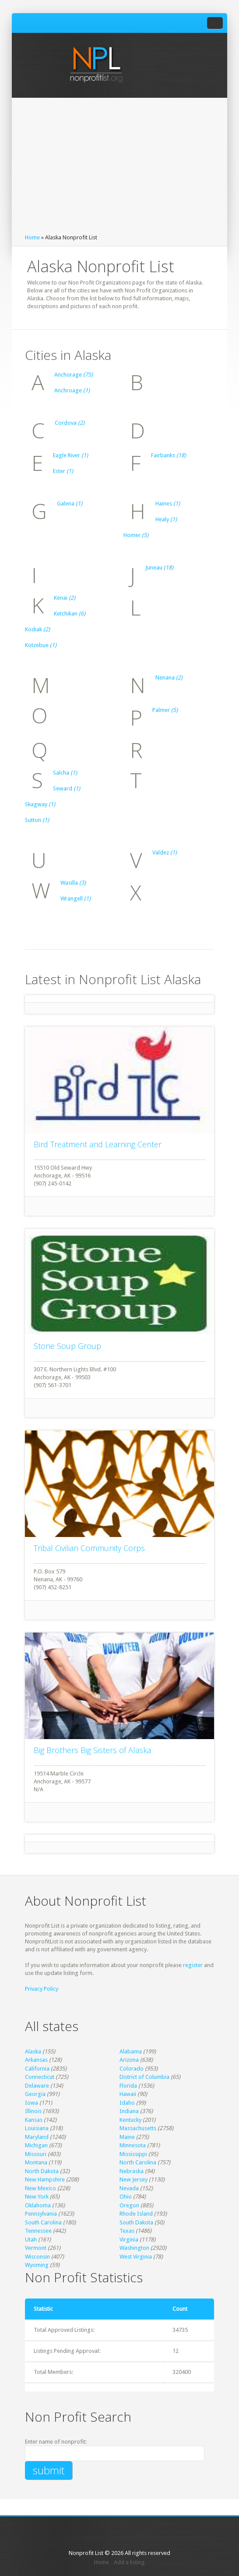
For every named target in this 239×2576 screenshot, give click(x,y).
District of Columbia (144, 2077)
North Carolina (138, 2162)
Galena (69, 503)
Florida (128, 2085)
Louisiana (37, 2128)
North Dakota (42, 2171)
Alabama (131, 2051)
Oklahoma (38, 2205)
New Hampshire (45, 2179)
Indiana (129, 2111)
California (37, 2068)
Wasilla (73, 882)
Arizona (129, 2060)
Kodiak (37, 629)
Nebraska (132, 2171)
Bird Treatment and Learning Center (98, 1144)
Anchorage (73, 374)
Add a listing (129, 2562)
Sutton (37, 820)
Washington (134, 2248)
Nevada (129, 2188)
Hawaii (128, 2094)
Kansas (33, 2120)
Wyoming (37, 2265)
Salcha (65, 772)
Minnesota (133, 2145)
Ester (63, 471)
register (193, 1965)
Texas (127, 2230)
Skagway (40, 804)
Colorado (132, 2068)
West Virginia (136, 2256)
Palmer (165, 710)
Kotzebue (40, 645)
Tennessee (38, 2230)
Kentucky (130, 2120)
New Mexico (40, 2188)
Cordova (69, 423)
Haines (167, 503)
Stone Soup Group (67, 1346)
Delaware (37, 2085)
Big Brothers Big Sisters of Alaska (92, 1750)
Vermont (35, 2248)
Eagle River (70, 455)
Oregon (129, 2205)
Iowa (31, 2102)
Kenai (64, 597)
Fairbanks (168, 455)
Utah (31, 2239)
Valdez (164, 852)
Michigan (36, 2145)
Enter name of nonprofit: (56, 2441)
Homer (135, 535)
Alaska (33, 2051)
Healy (166, 519)
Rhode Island (136, 2213)
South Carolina (43, 2222)
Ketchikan (69, 613)
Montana (36, 2162)
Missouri (35, 2154)
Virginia (129, 2239)
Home (32, 237)
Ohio (126, 2196)
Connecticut (39, 2077)
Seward (66, 788)
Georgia (35, 2094)
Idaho (127, 2102)
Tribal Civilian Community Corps (89, 1548)
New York (37, 2196)
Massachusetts (138, 2128)
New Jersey (134, 2179)
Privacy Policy (41, 1988)
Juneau (159, 567)
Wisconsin (37, 2256)
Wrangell (75, 898)
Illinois (33, 2111)
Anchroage (72, 390)
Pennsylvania (41, 2213)
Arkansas (36, 2060)
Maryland (37, 2137)
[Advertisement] (119, 168)
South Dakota (136, 2222)
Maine (127, 2137)
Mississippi (133, 2154)
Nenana (169, 677)
